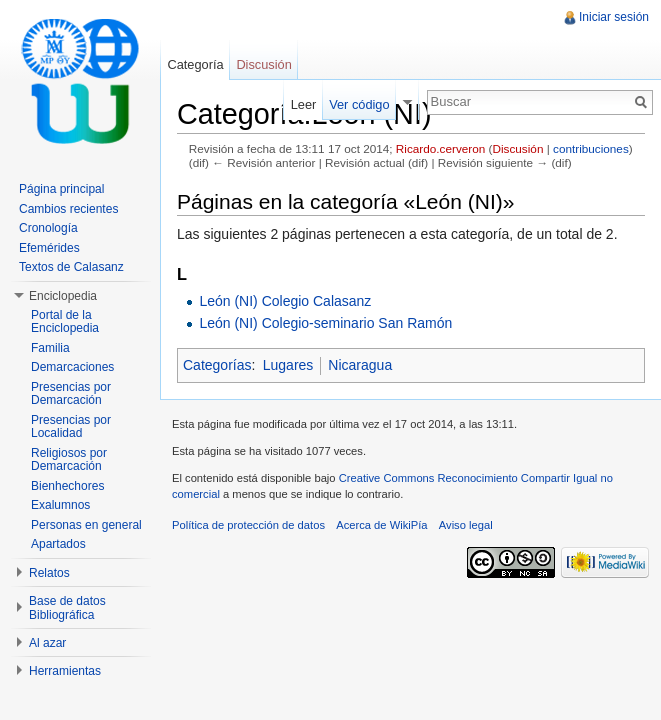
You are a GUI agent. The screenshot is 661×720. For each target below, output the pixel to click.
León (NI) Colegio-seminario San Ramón (325, 323)
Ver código (359, 104)
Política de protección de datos (248, 525)
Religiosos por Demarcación (69, 460)
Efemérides (49, 248)
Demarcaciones (72, 367)
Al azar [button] (47, 643)
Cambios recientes (68, 209)
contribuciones (591, 148)
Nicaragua (360, 365)
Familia (50, 348)
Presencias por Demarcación (71, 394)
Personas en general (86, 525)
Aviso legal (466, 525)
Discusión (517, 148)
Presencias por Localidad (71, 427)
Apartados (58, 544)
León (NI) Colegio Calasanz (285, 301)
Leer (304, 104)
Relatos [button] (49, 573)
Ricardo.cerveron (440, 148)
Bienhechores (67, 486)
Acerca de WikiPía (381, 525)
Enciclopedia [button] (63, 296)
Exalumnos (60, 505)
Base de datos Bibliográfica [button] (67, 608)
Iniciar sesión (614, 17)
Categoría (195, 64)
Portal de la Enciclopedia (65, 322)
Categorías (217, 365)
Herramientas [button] (65, 671)
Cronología (48, 228)
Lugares (288, 365)
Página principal (61, 189)
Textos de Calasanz (71, 267)
